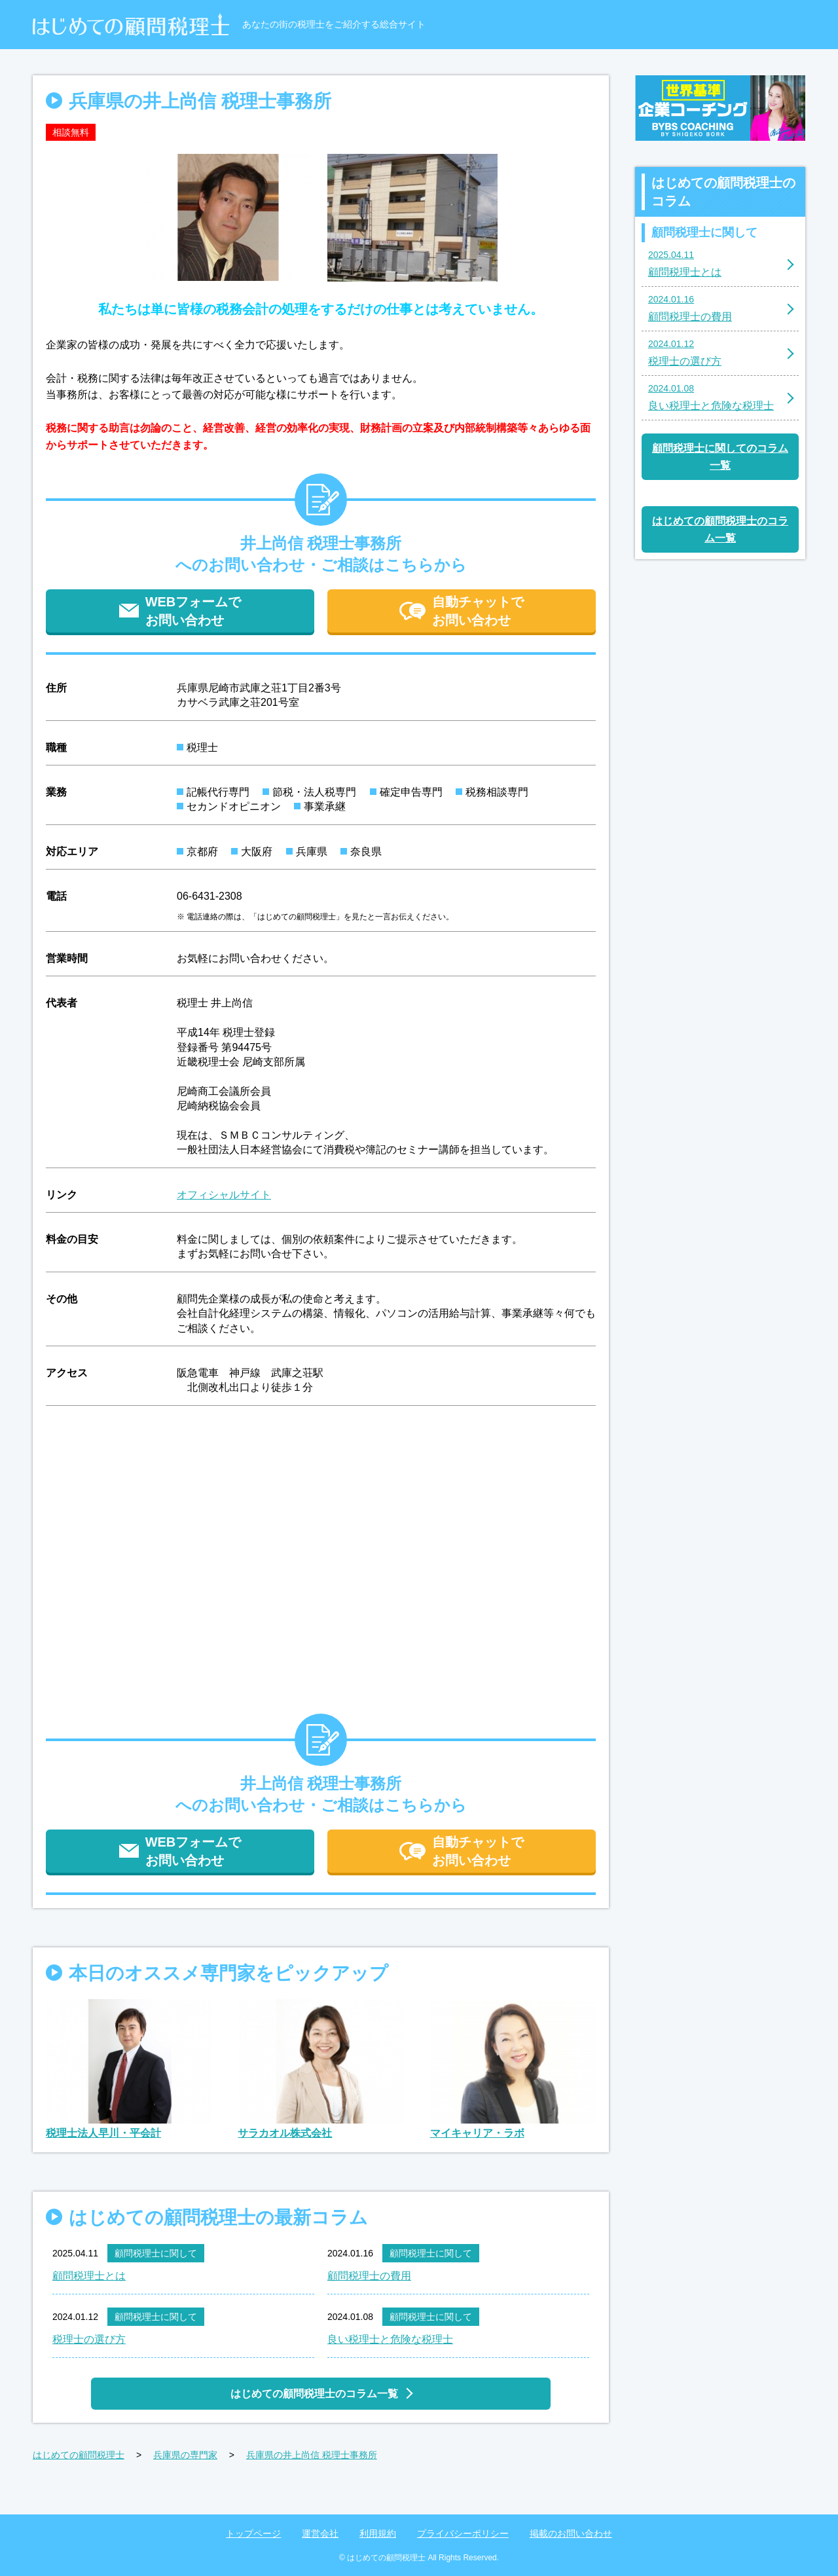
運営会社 (320, 2533)
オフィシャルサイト (224, 1194)
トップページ (253, 2533)
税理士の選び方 (89, 2339)
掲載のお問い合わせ (571, 2533)
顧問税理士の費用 (369, 2275)
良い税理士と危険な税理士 (390, 2339)
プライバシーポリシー (463, 2533)
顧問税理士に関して (156, 2253)
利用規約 (377, 2533)
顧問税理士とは (89, 2275)
